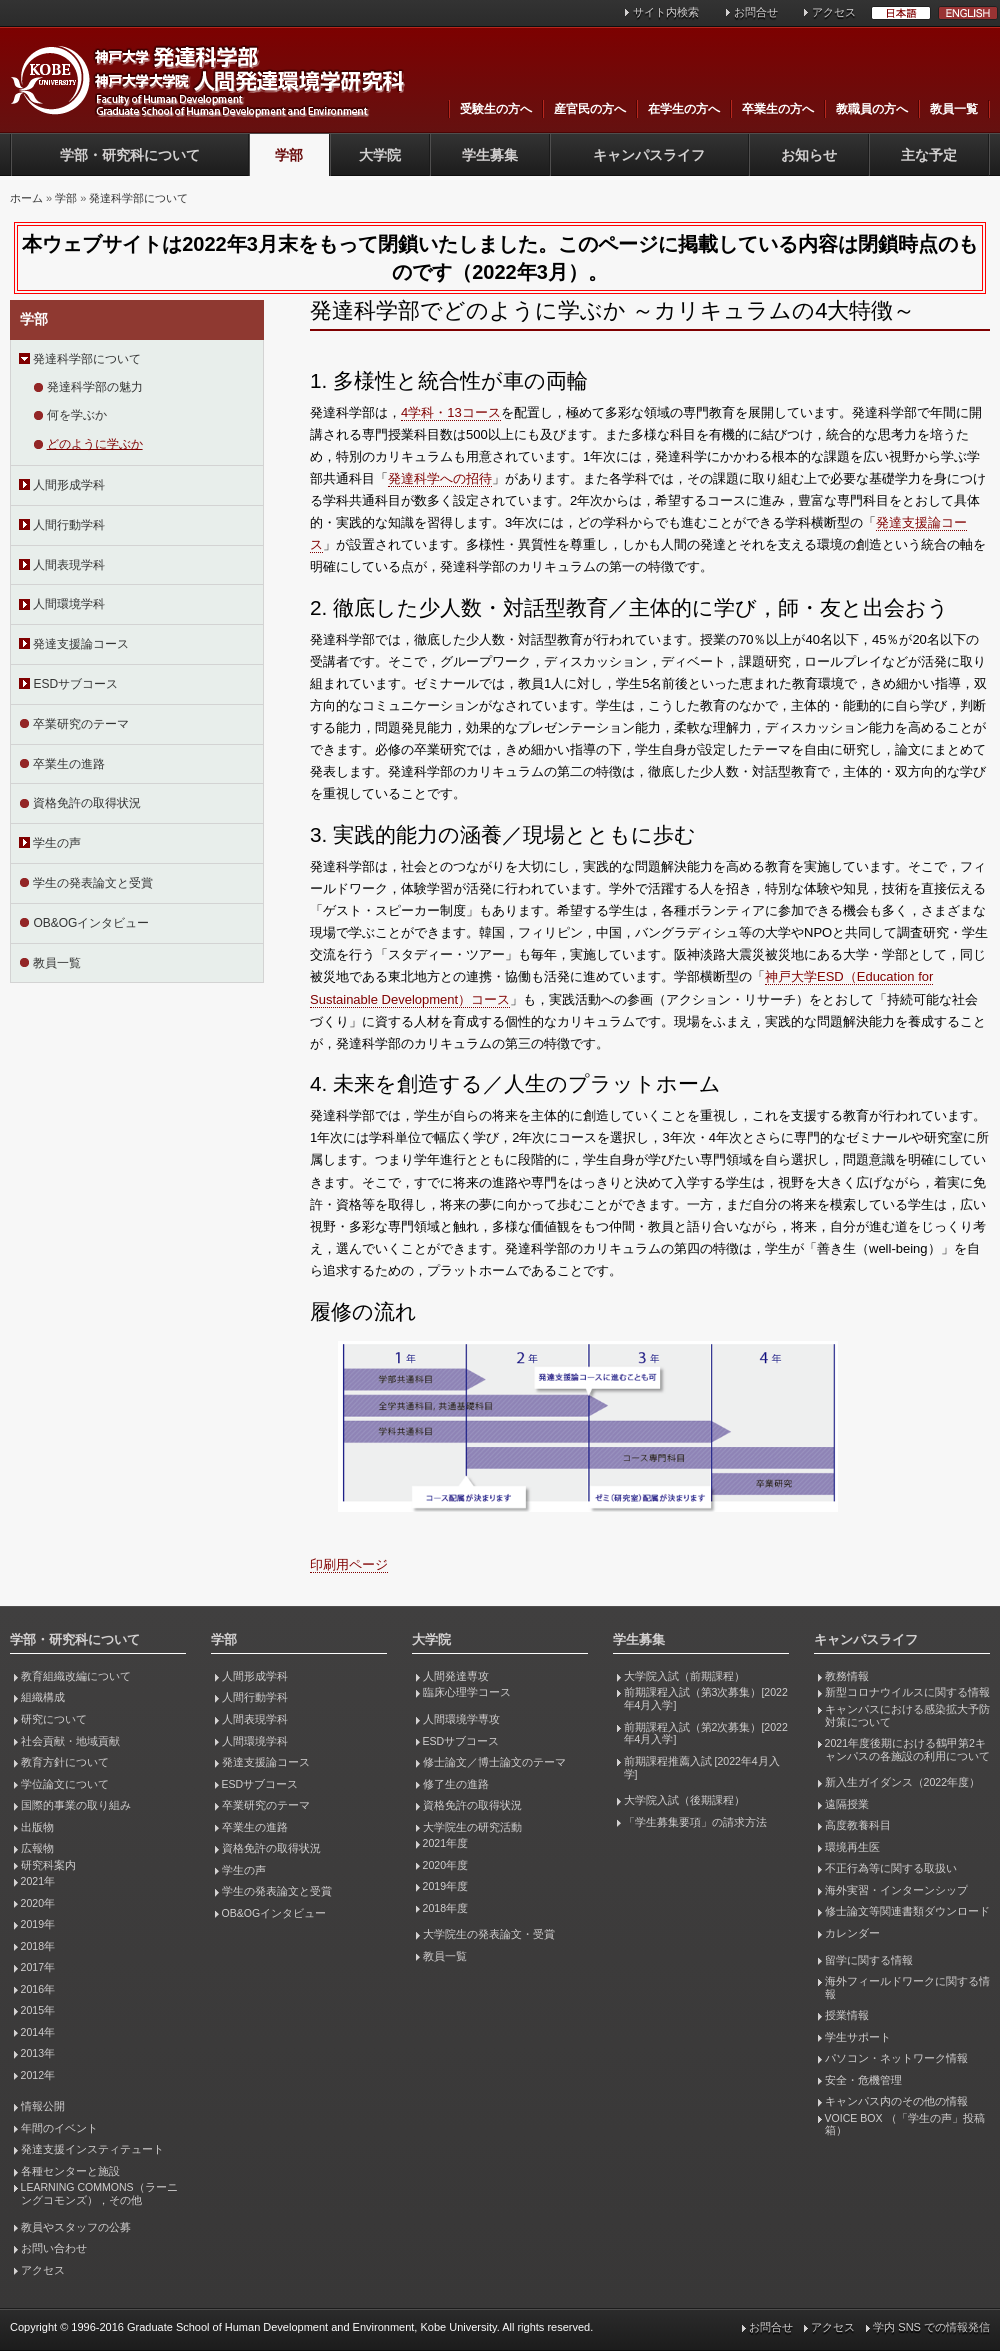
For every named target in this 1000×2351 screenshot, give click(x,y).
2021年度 (445, 1843)
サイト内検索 (666, 12)
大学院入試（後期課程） (684, 1800)
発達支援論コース (81, 644)
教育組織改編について (76, 1676)
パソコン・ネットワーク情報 (896, 2058)
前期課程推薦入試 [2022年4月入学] (702, 1767)
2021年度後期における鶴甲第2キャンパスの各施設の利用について (907, 1749)
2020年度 (445, 1865)
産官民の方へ (590, 109)
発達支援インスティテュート (92, 2149)
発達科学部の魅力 (95, 387)
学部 (289, 155)
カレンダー (852, 1933)
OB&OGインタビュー (91, 923)
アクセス (834, 12)
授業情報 (847, 2015)
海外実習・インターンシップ (896, 1890)
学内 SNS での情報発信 (931, 2327)
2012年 (38, 2075)
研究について (54, 1719)
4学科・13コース (451, 412)
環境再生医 (852, 1847)
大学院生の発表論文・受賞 (489, 1934)
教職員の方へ (872, 109)
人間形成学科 (69, 485)
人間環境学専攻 (461, 1719)
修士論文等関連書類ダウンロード (907, 1911)
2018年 (38, 1946)
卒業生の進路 (69, 764)
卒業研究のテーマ (81, 724)
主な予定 (929, 155)
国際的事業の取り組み (76, 1805)
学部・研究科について (130, 155)
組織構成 (43, 1697)
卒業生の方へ (778, 109)
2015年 (38, 2010)
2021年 (38, 1881)
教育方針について (65, 1762)
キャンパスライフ (649, 155)
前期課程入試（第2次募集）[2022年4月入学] (706, 1733)
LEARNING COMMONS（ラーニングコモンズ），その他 (99, 2193)
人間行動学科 (69, 525)
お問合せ (756, 12)
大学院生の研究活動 (472, 1827)
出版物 (37, 1827)
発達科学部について (138, 198)
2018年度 (445, 1908)
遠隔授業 (847, 1804)
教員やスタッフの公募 (76, 2227)
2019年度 (445, 1886)
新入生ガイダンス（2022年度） (902, 1782)
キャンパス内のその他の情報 (896, 2101)
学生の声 (57, 843)
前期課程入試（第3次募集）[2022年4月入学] (706, 1698)
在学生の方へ (684, 109)
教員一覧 (954, 109)
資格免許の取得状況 (87, 803)
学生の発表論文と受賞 (93, 883)
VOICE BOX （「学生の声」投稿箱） (905, 2124)
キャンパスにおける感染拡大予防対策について (907, 1715)
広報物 (37, 1848)
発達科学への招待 (440, 478)
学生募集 (490, 155)
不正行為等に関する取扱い (891, 1868)
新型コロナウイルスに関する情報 (907, 1692)
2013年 (38, 2053)
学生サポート (858, 2037)
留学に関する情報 (869, 1960)
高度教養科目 (858, 1825)
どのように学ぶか (95, 444)
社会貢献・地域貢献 (70, 1741)
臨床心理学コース (467, 1692)
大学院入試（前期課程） (684, 1676)
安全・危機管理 (863, 2080)
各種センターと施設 (70, 2171)
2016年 (38, 1989)
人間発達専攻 (456, 1676)
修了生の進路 (456, 1784)
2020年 (38, 1903)
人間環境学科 (69, 604)
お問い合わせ (54, 2248)
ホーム (26, 198)
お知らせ (809, 155)
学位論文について (65, 1784)
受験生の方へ (496, 109)
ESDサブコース (75, 684)
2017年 (38, 1967)
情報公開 (43, 2106)
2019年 (38, 1924)
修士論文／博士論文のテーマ (494, 1762)
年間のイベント (59, 2128)
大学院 (380, 155)
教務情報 (847, 1676)
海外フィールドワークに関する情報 (907, 1987)
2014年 (38, 2032)
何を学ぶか (77, 415)
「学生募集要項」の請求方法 (695, 1822)
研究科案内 (48, 1865)
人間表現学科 (69, 565)
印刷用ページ (349, 1564)
